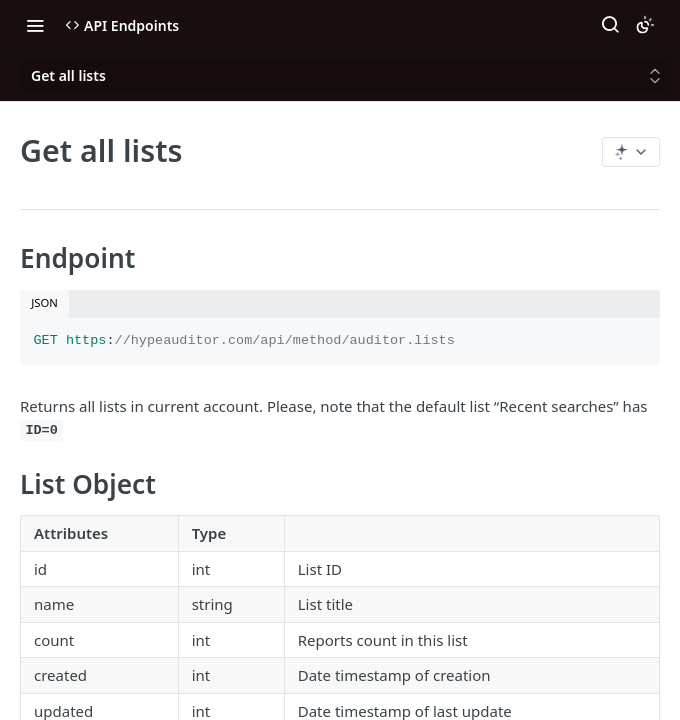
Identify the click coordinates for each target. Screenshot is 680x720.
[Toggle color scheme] (645, 25)
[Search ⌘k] (610, 25)
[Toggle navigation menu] (35, 25)
